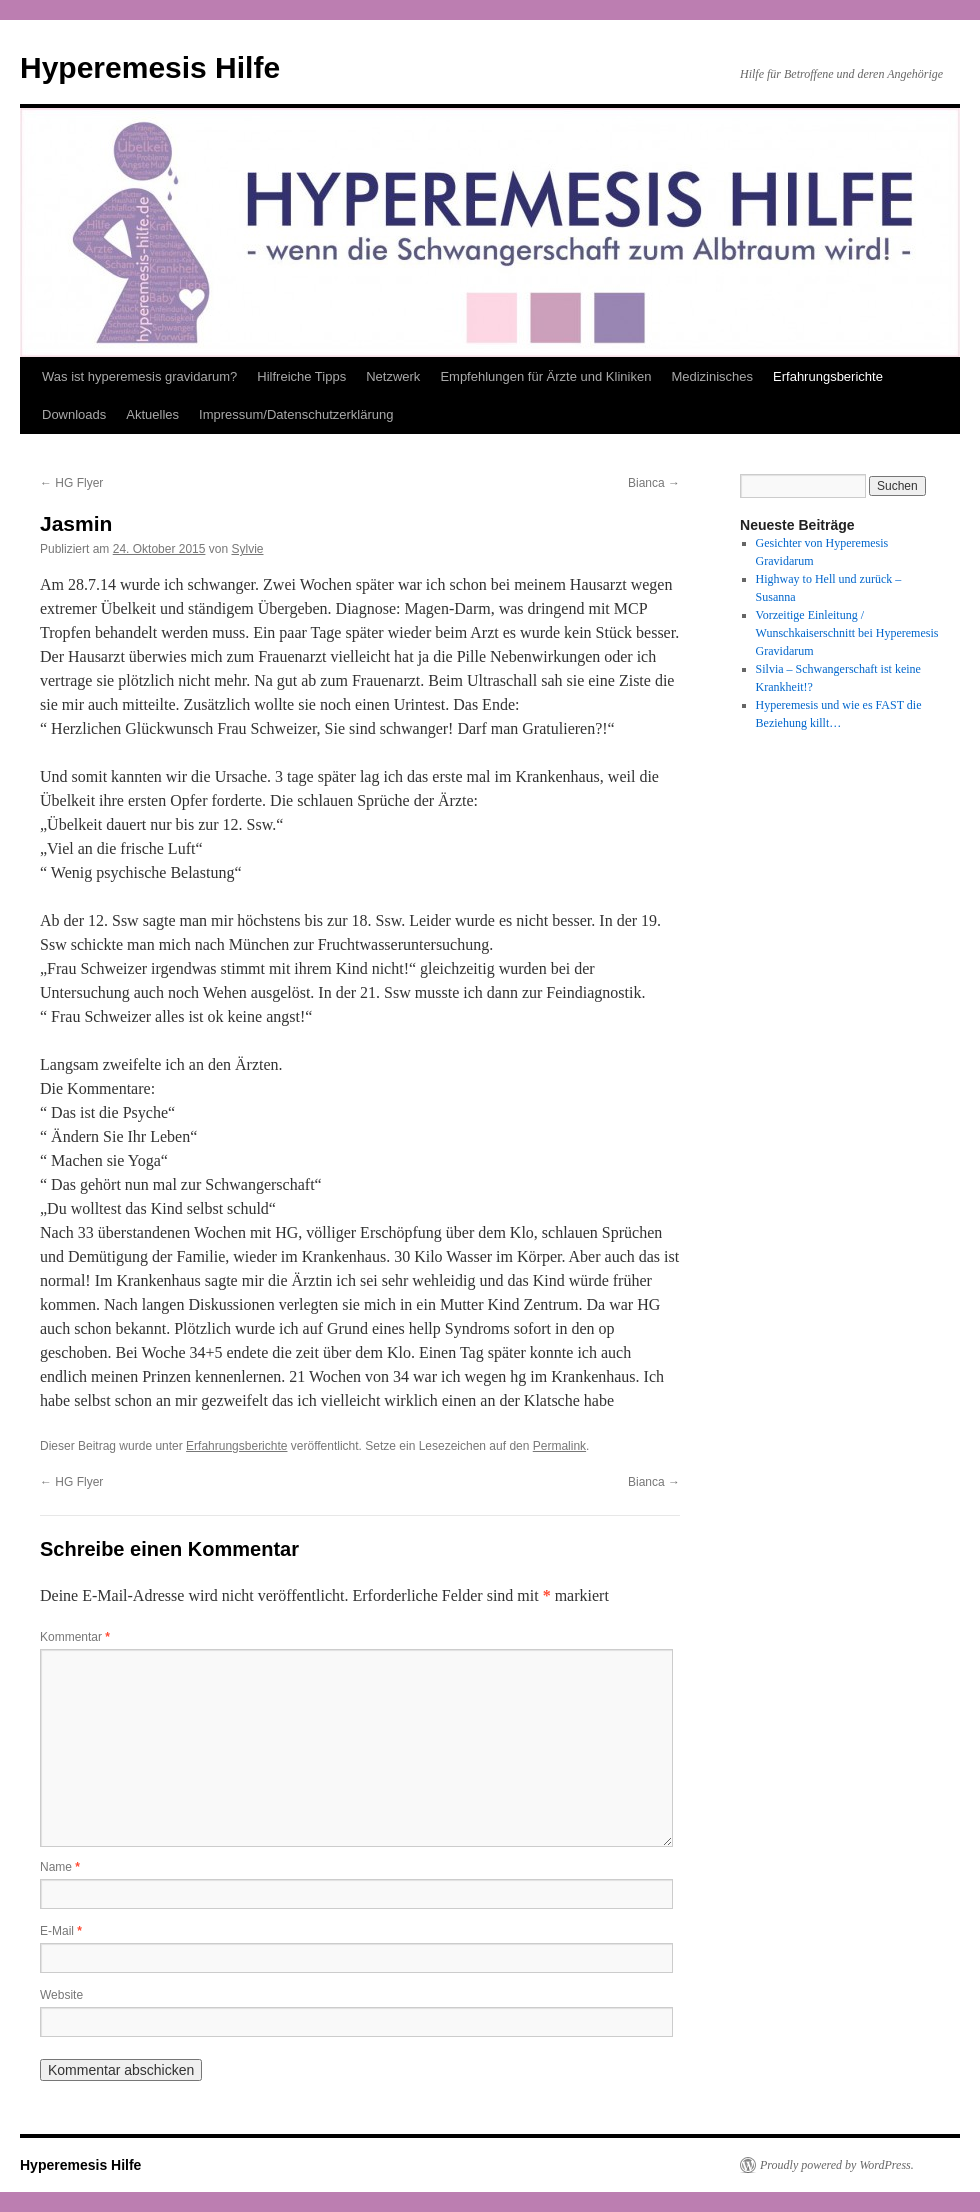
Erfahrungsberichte (828, 376)
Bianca (654, 483)
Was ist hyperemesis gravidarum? (139, 376)
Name (60, 1867)
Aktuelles (152, 414)
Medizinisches (712, 376)
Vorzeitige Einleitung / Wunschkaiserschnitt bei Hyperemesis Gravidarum (847, 633)
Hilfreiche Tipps (301, 376)
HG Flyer (71, 483)
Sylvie (247, 549)
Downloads (74, 414)
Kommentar (75, 1637)
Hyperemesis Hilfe (150, 67)
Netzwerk (393, 376)
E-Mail (61, 1931)
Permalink (559, 1446)
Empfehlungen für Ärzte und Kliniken (545, 376)
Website (61, 1995)
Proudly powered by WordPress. (837, 2165)
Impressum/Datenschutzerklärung (296, 414)
